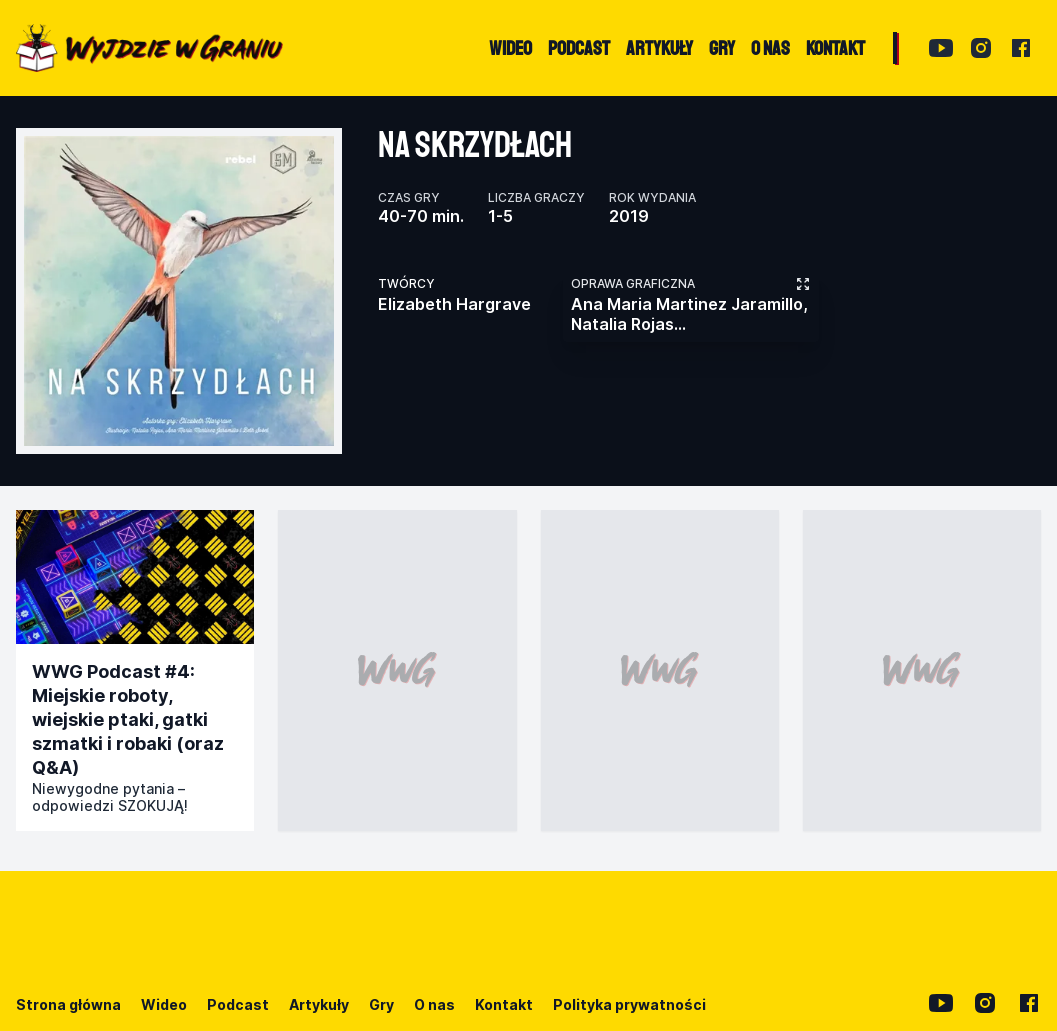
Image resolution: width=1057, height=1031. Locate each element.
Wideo (164, 1004)
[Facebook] (1021, 48)
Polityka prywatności (629, 1004)
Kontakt (504, 1004)
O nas (434, 1004)
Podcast (238, 1004)
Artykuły (319, 1004)
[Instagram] (981, 48)
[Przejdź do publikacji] (135, 577)
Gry (381, 1004)
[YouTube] (941, 48)
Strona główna (68, 1004)
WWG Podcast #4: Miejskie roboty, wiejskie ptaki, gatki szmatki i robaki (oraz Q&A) (128, 719)
